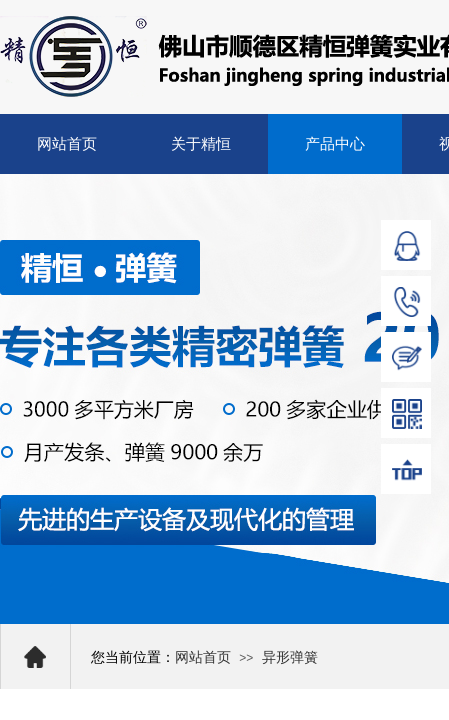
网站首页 (67, 144)
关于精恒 (201, 144)
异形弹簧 (290, 657)
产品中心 (335, 144)
